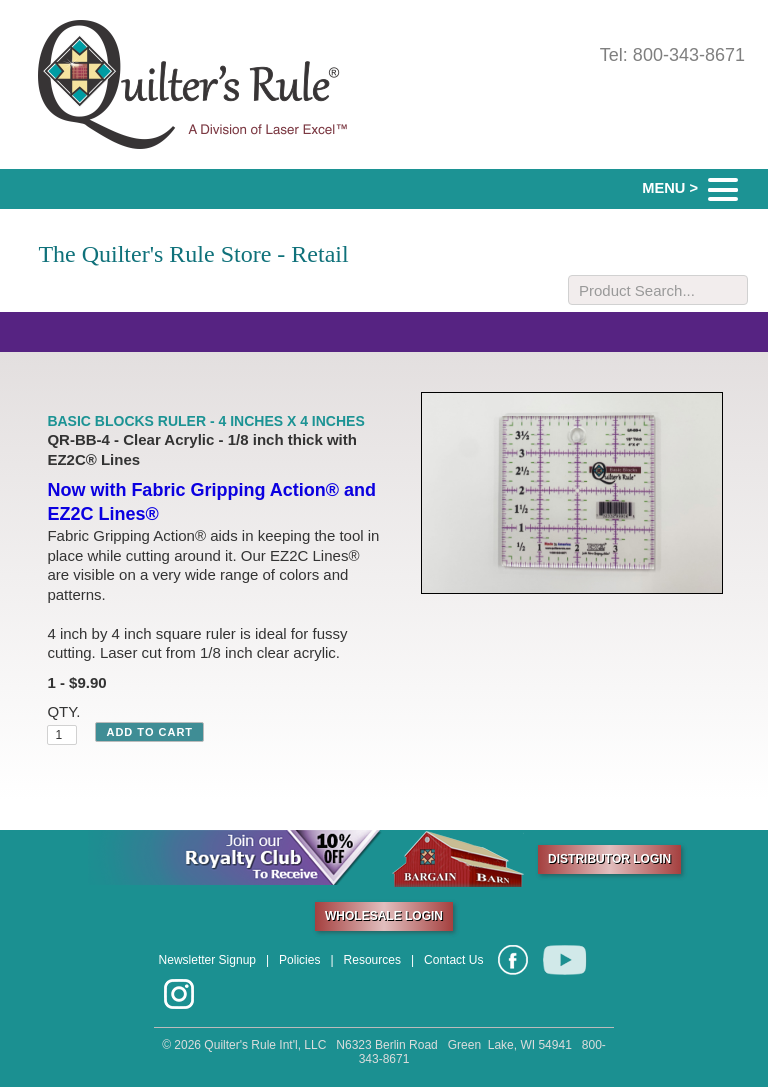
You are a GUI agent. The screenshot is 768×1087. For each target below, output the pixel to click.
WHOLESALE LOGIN (384, 916)
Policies (299, 960)
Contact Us (453, 960)
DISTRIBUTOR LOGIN (609, 859)
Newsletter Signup (207, 960)
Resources (372, 960)
